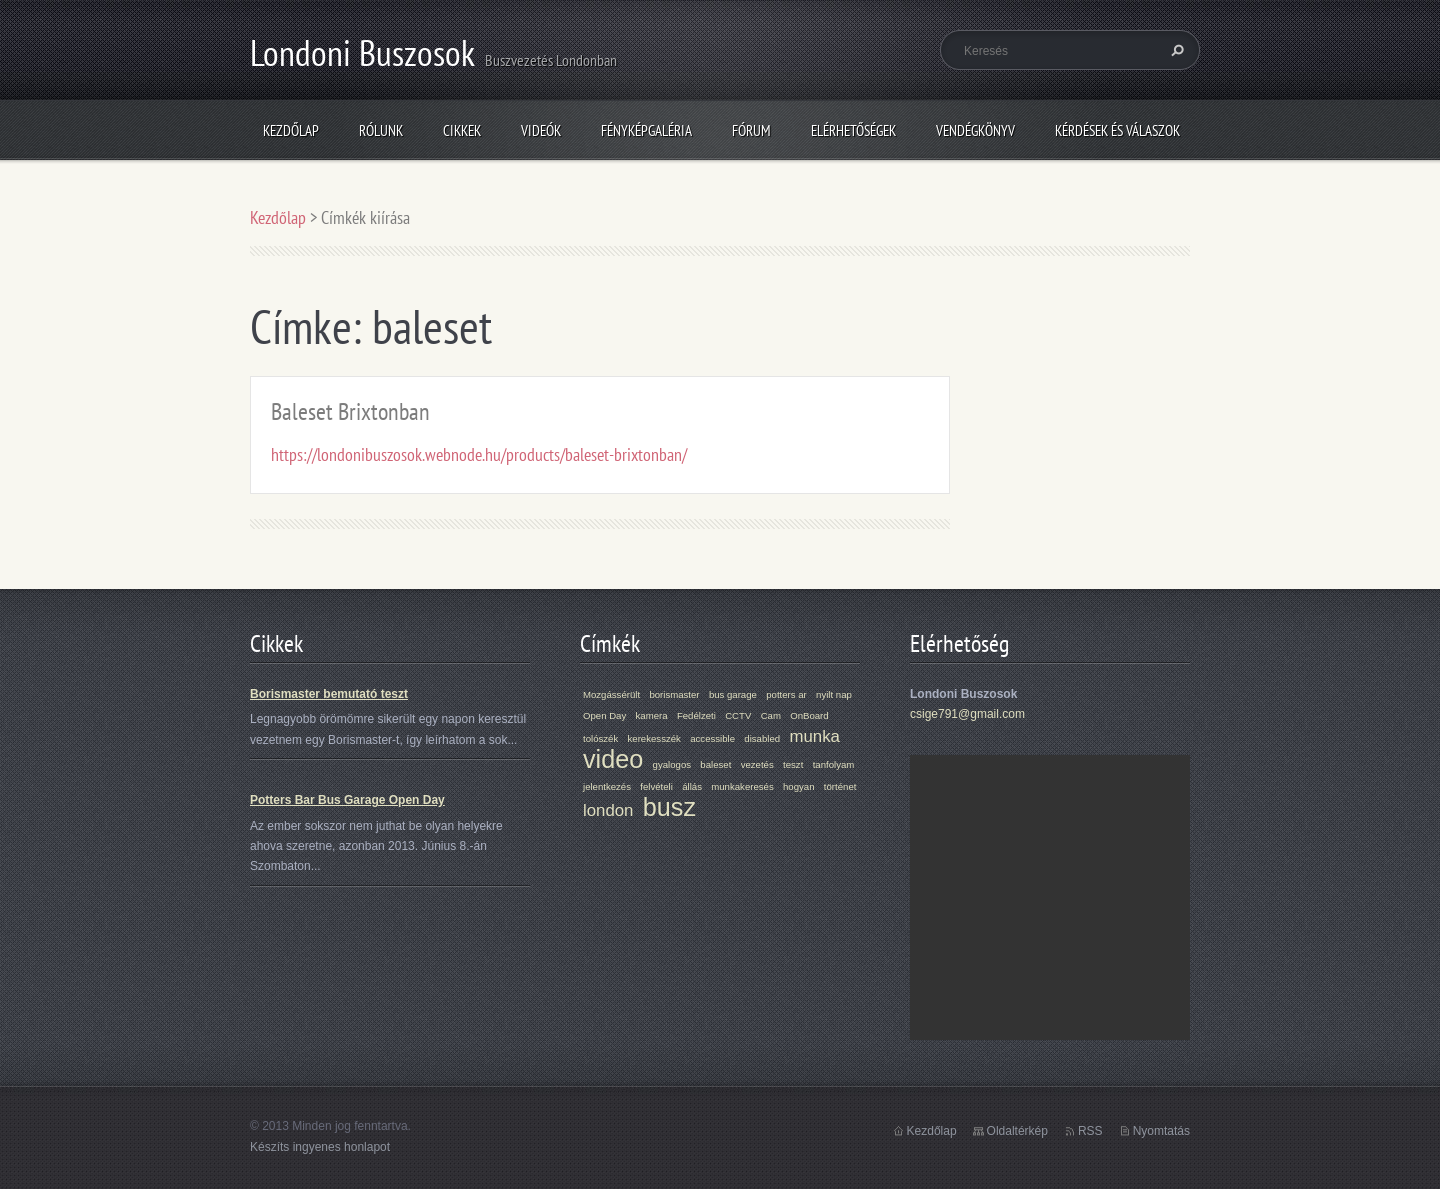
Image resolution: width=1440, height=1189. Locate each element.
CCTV (738, 715)
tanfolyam (834, 764)
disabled (762, 738)
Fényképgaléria (646, 130)
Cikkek (462, 130)
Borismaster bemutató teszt (329, 694)
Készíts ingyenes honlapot (320, 1147)
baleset (715, 764)
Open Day (604, 715)
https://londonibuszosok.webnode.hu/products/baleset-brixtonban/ (479, 454)
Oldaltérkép (1017, 1131)
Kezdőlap (291, 130)
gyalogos (672, 764)
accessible (712, 738)
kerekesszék (654, 738)
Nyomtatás (1161, 1131)
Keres (1175, 50)
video (613, 759)
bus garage (733, 694)
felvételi (656, 786)
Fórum (751, 130)
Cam (771, 715)
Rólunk (381, 130)
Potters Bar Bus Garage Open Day (347, 800)
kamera (652, 715)
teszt (793, 764)
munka (814, 736)
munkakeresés (742, 786)
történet (840, 786)
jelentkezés (607, 786)
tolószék (600, 738)
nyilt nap (834, 694)
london (608, 810)
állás (692, 786)
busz (669, 807)
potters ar (786, 694)
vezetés (757, 764)
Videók (541, 130)
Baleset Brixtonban (350, 411)
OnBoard (809, 715)
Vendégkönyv (975, 130)
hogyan (798, 786)
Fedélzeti (696, 715)
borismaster (674, 694)
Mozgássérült (611, 694)
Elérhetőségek (853, 130)
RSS (1090, 1131)
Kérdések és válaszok (1117, 130)
